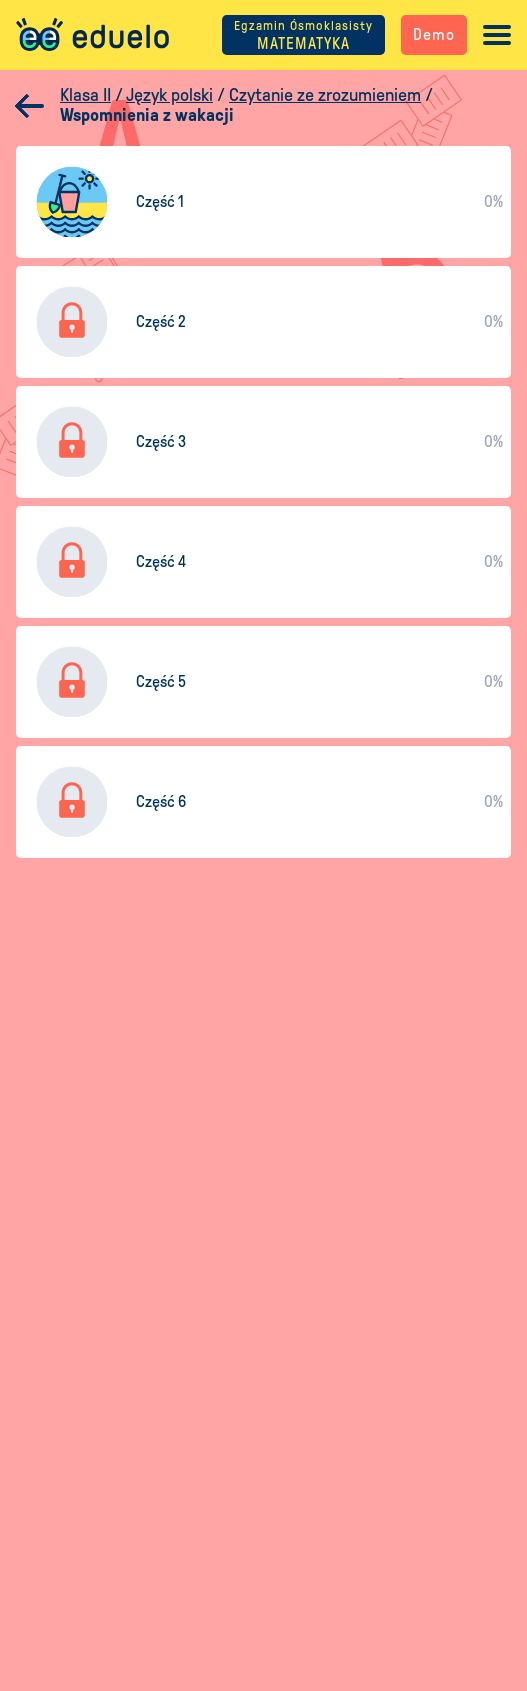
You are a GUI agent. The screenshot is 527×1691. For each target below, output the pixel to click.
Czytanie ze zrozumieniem (325, 95)
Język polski (169, 95)
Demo (434, 34)
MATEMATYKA (303, 35)
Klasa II (85, 95)
